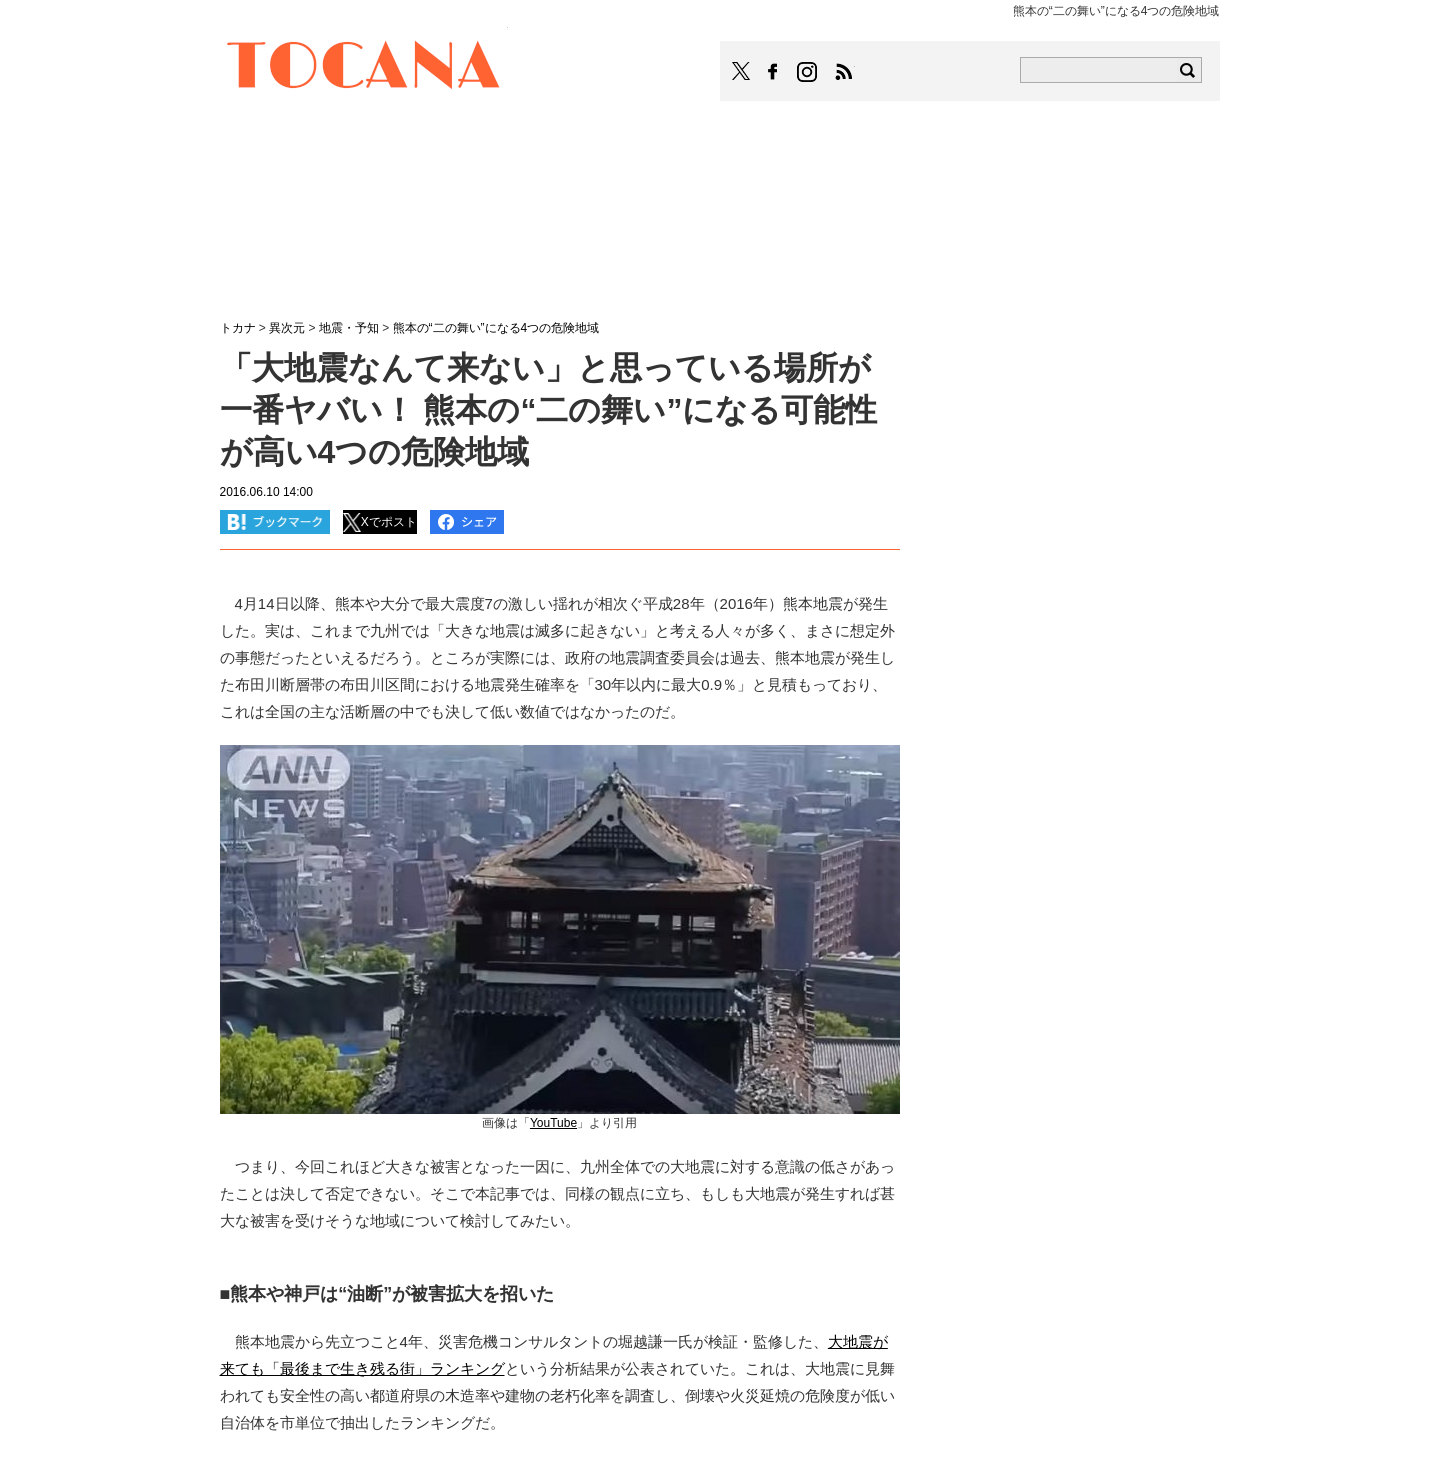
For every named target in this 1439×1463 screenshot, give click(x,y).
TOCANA (364, 68)
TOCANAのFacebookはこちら (773, 72)
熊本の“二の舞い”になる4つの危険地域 (496, 328)
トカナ (238, 328)
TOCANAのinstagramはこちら (808, 72)
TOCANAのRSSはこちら (844, 72)
